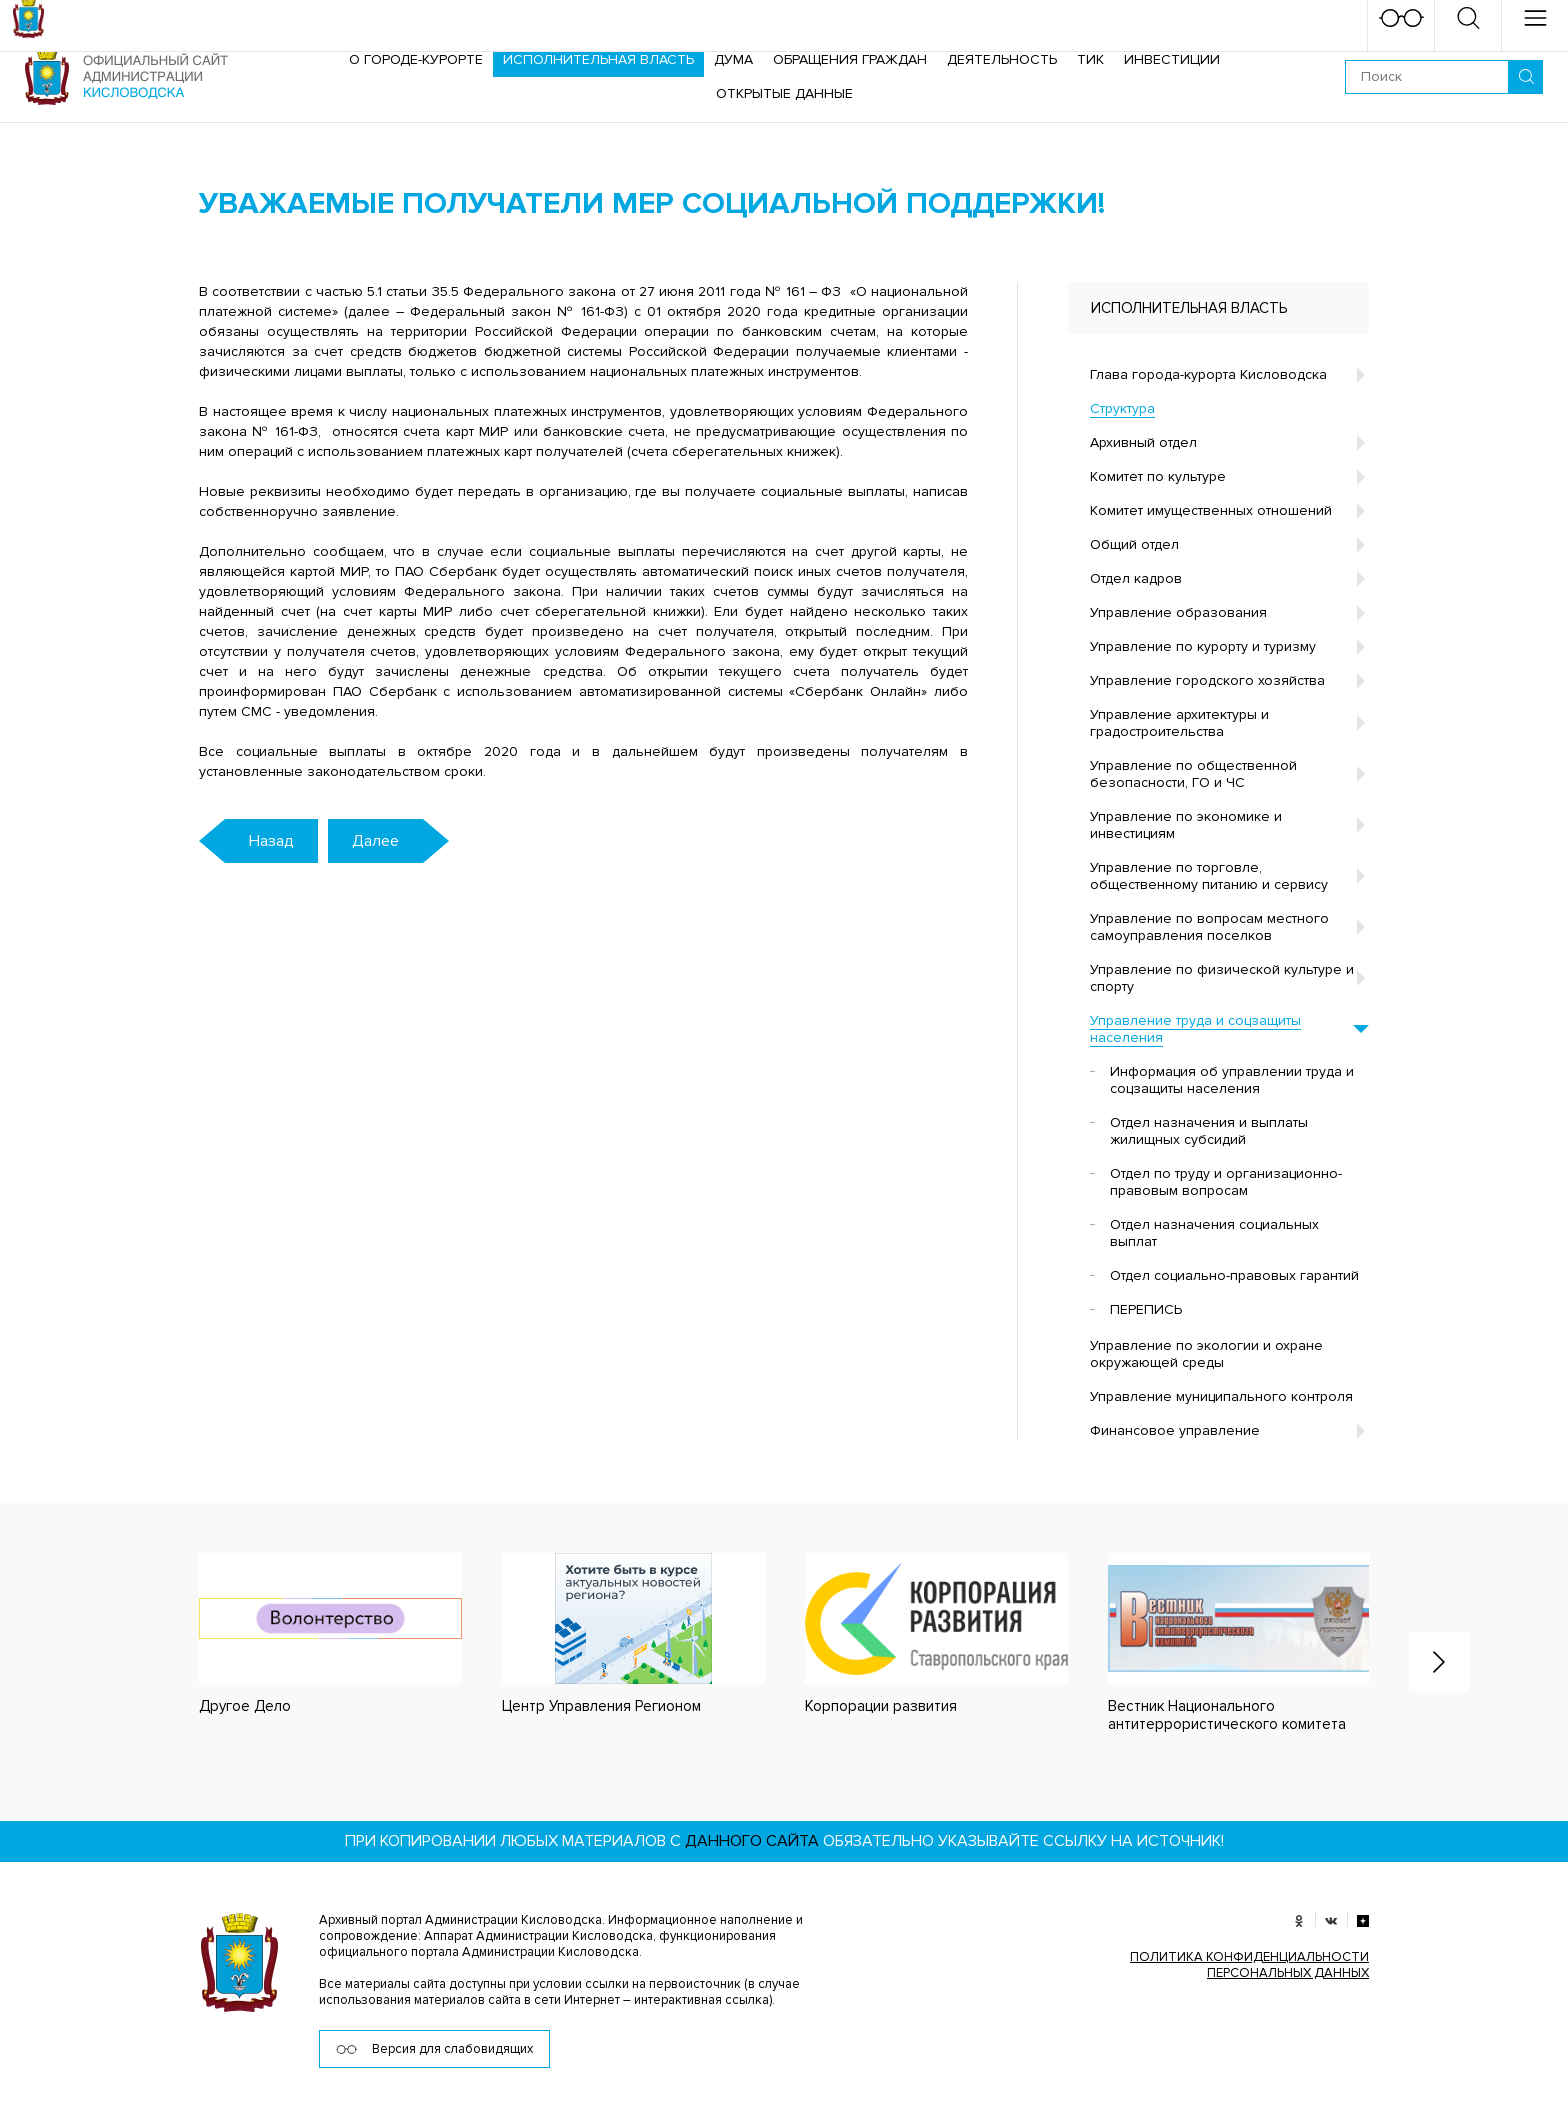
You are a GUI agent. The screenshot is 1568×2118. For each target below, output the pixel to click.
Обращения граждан (850, 59)
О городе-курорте (416, 59)
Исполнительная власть (598, 59)
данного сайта (752, 1841)
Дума (733, 59)
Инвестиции (1172, 59)
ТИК (1090, 59)
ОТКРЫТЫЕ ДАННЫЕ (784, 93)
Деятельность (1002, 59)
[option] (310, 1634)
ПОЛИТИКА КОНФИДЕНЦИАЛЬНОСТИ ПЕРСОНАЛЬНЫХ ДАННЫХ (1249, 1965)
